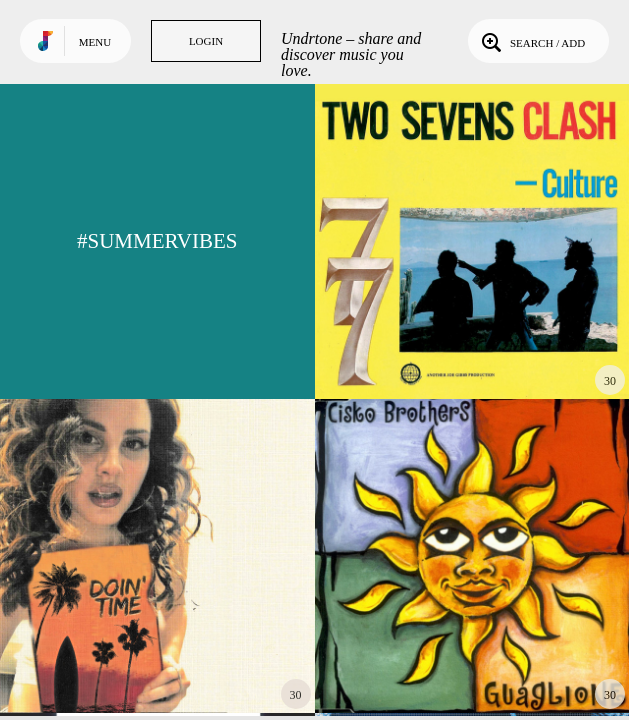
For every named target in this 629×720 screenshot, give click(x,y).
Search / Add (531, 41)
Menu (95, 42)
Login (206, 41)
